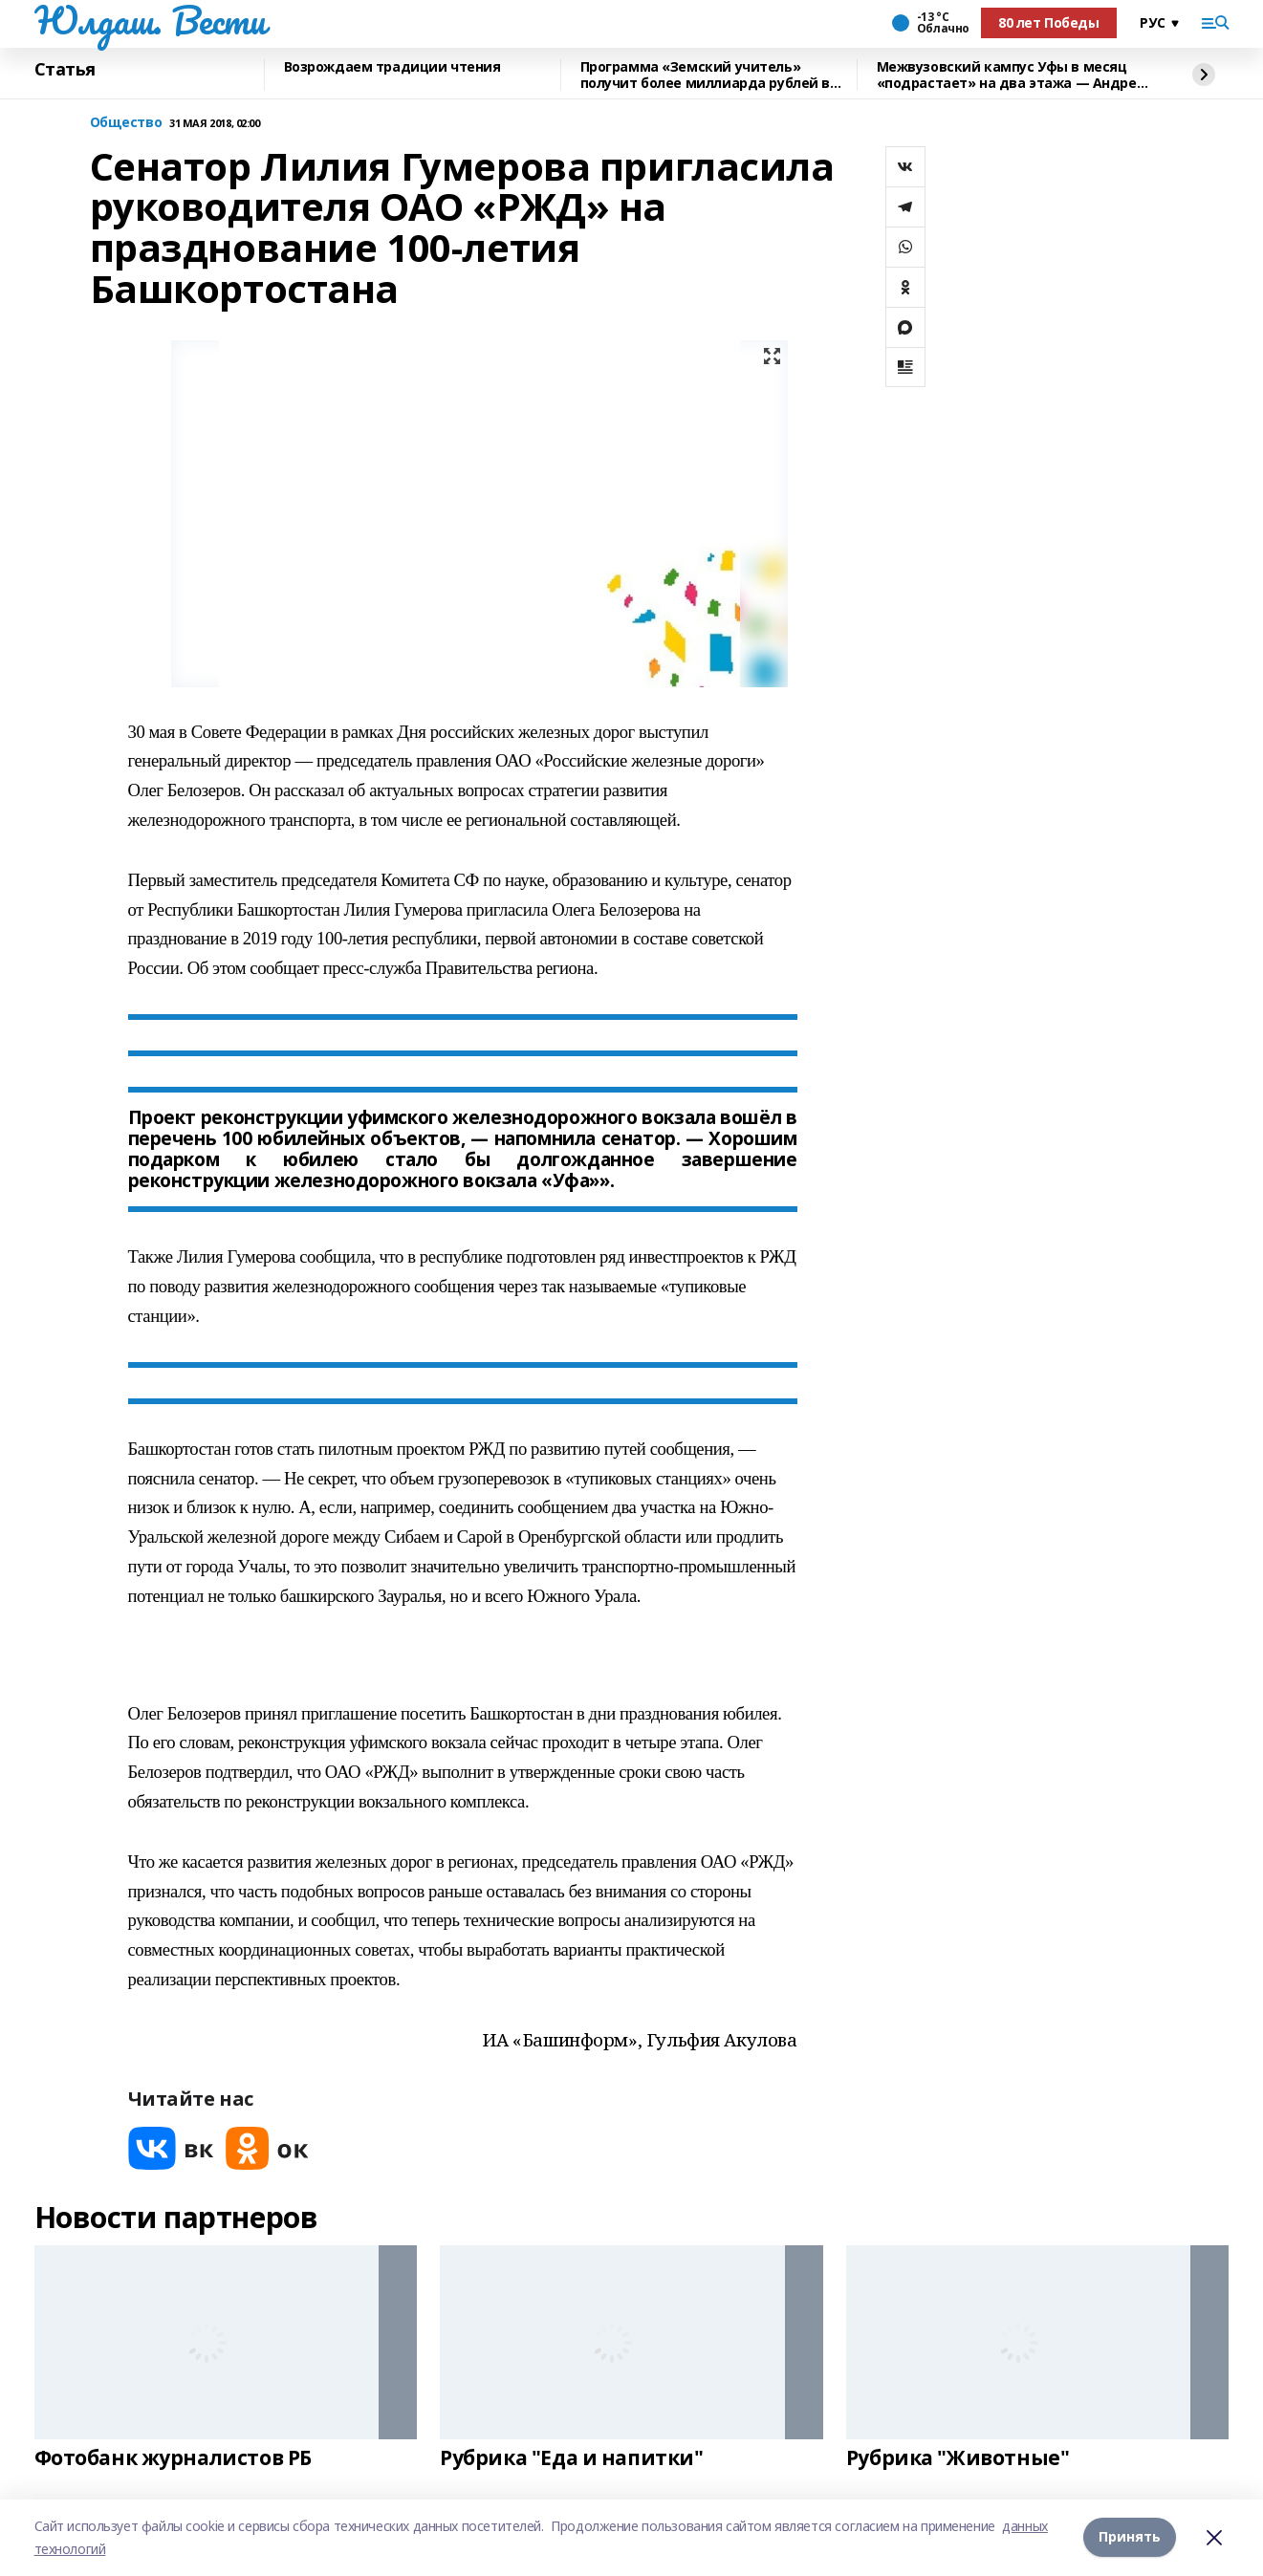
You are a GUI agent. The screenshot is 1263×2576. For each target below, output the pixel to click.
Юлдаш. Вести (150, 20)
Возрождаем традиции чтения (392, 67)
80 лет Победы (1049, 22)
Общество (126, 123)
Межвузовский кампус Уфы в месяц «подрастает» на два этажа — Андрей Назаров (1011, 75)
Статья (65, 69)
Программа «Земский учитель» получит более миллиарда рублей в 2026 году (705, 75)
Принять (1130, 2537)
